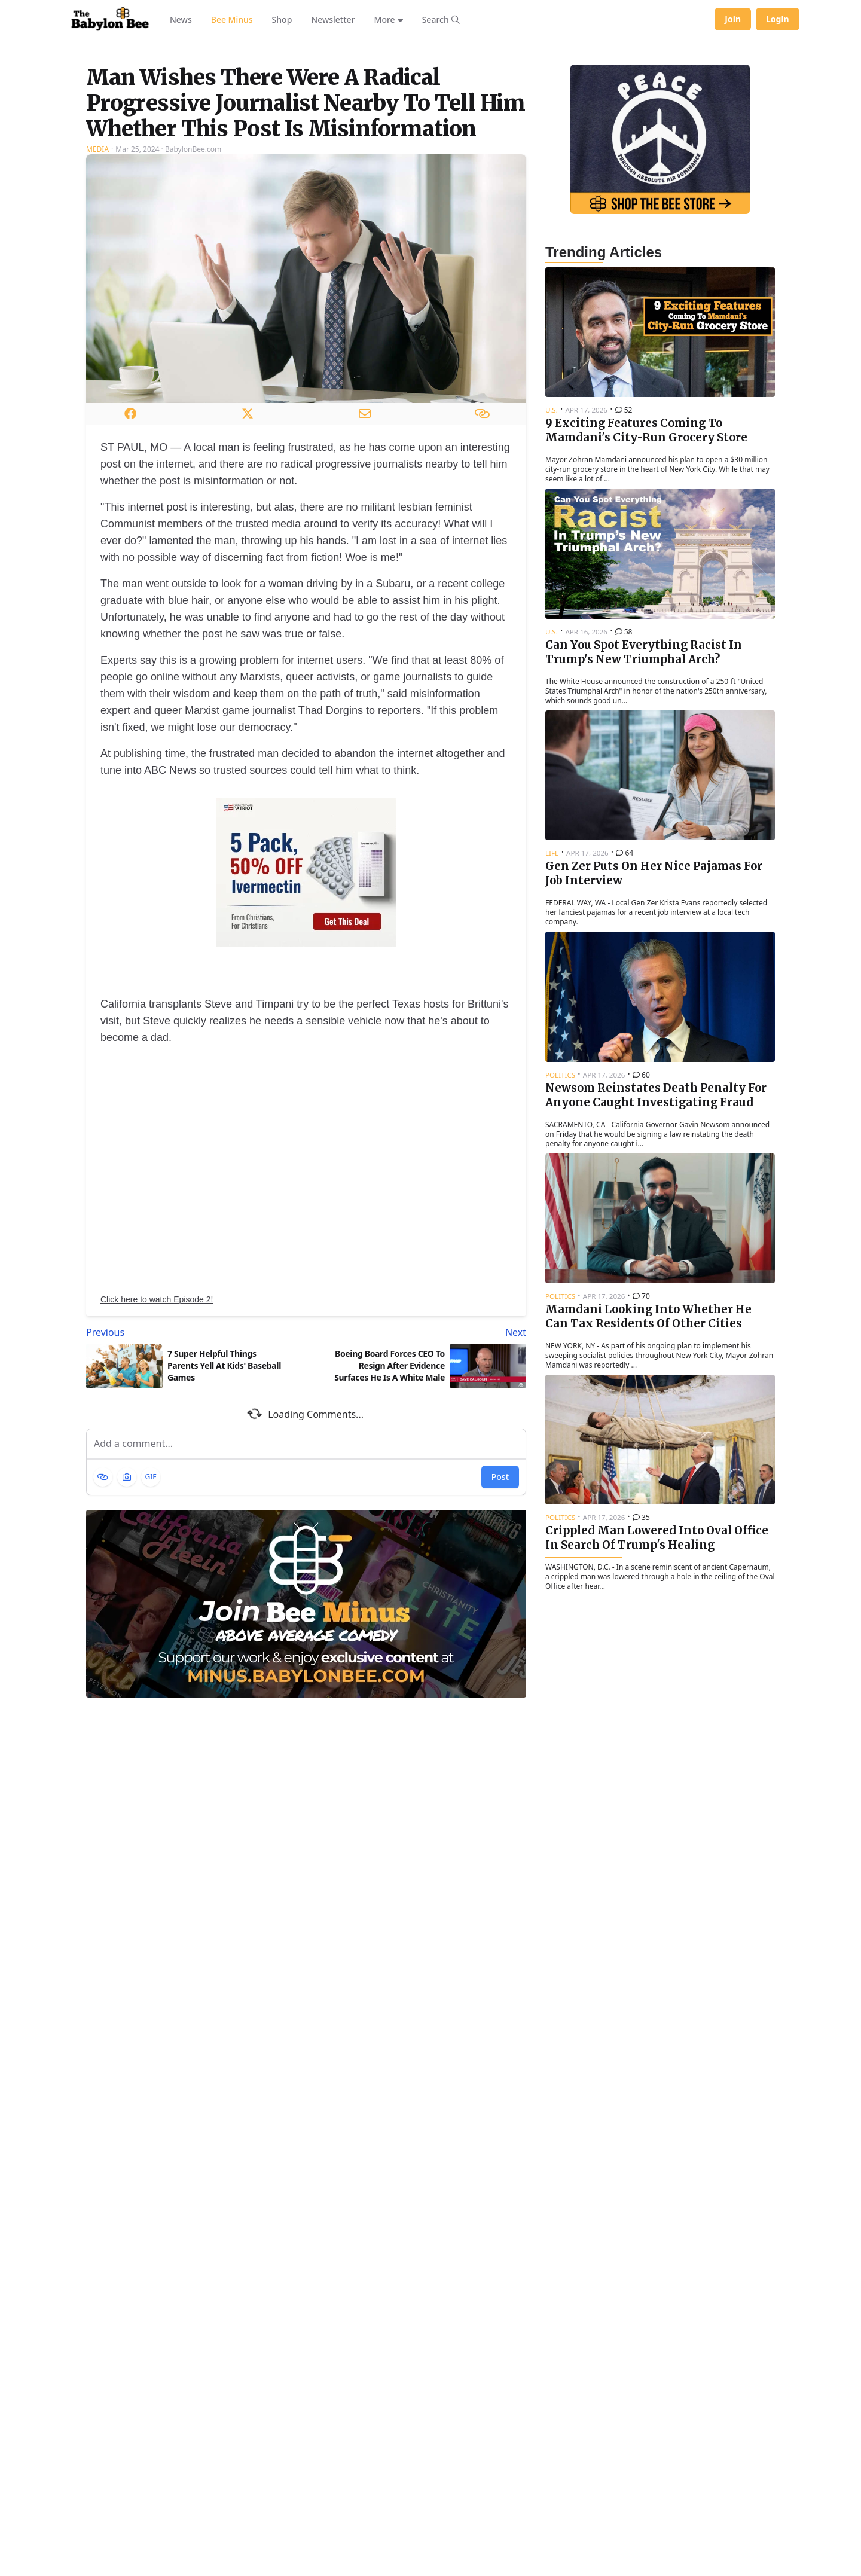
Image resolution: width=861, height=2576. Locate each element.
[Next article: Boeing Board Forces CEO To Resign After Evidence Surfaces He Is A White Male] (418, 1482)
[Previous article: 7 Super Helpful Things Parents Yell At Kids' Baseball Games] (193, 1482)
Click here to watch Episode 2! (156, 1449)
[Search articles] (441, 19)
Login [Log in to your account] (777, 19)
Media (97, 299)
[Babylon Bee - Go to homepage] (110, 19)
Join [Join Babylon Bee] (733, 19)
